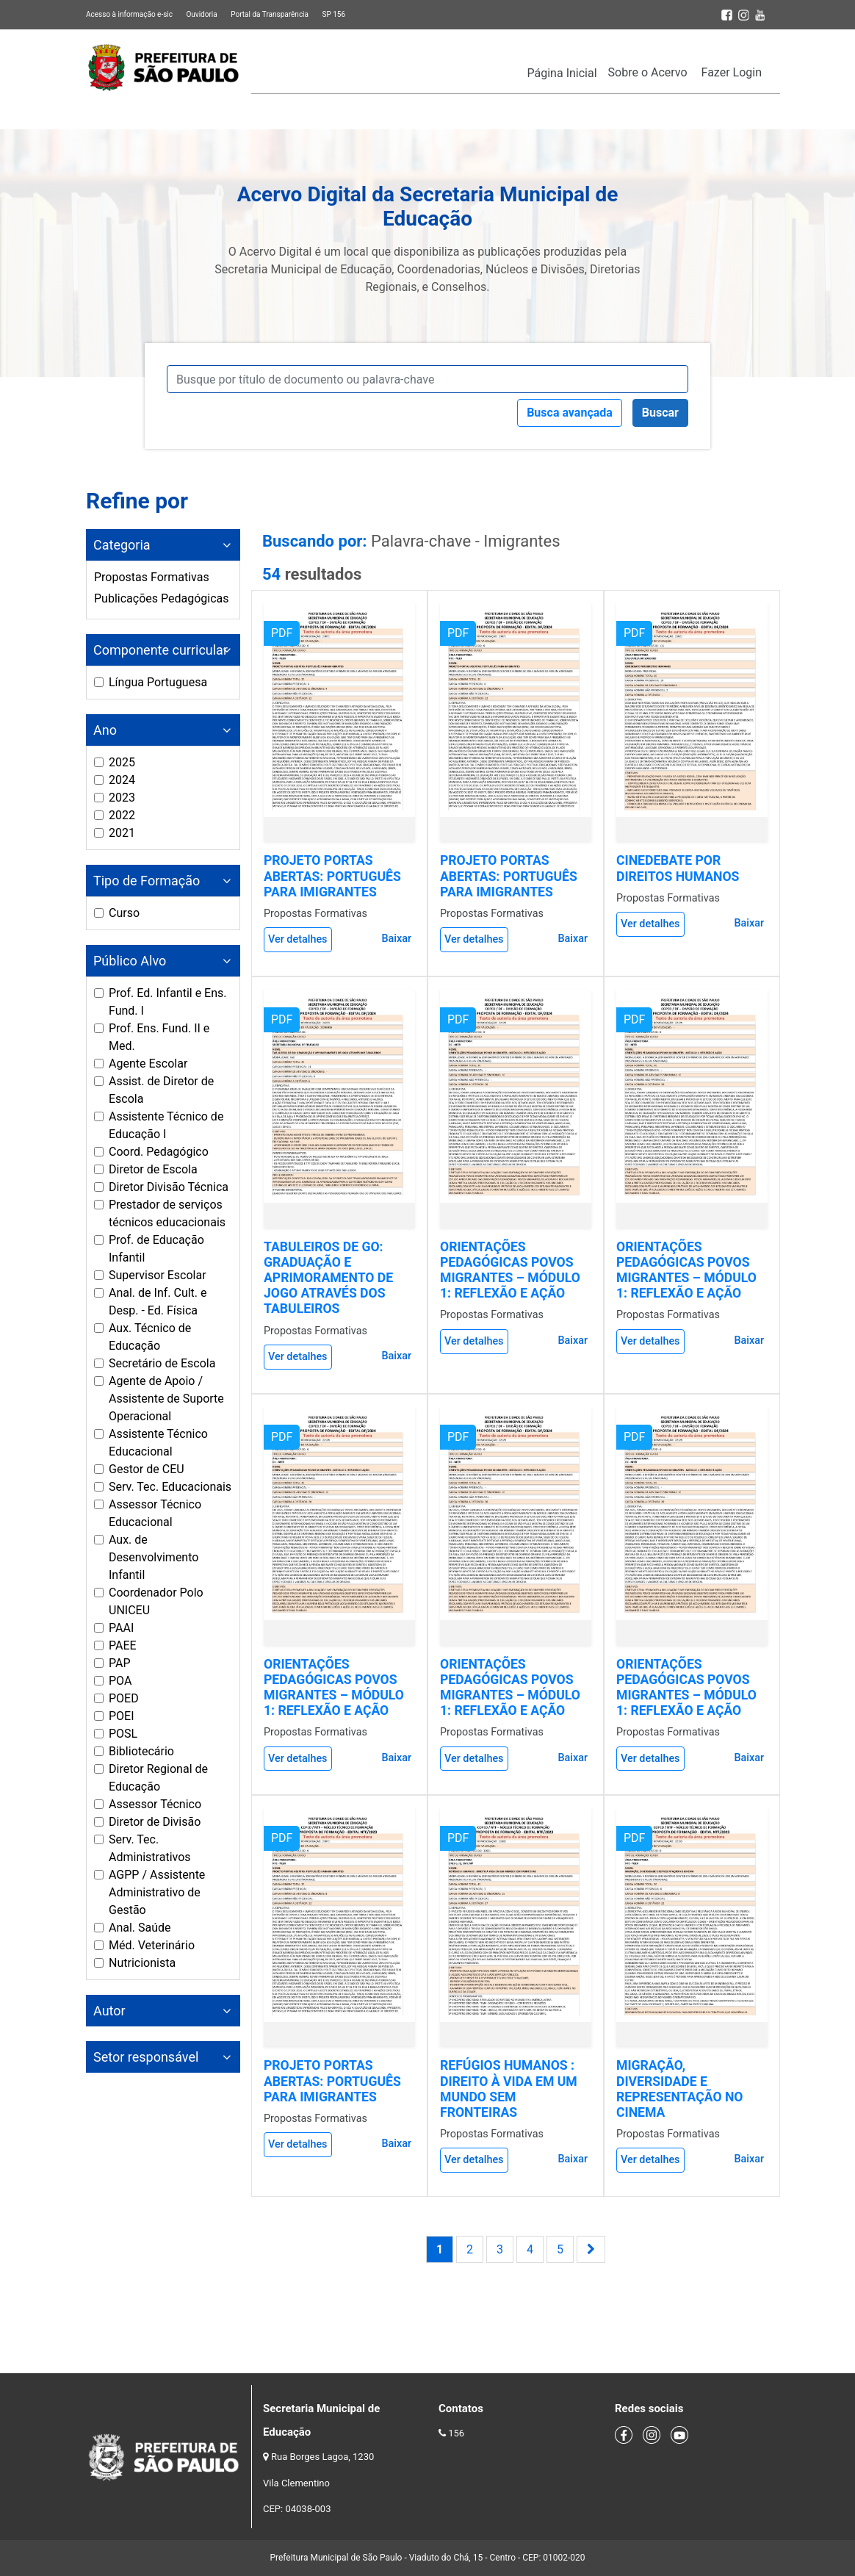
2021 (122, 833)
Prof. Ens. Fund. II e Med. (159, 1037)
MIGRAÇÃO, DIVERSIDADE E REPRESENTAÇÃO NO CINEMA (679, 2088)
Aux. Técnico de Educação (150, 1337)
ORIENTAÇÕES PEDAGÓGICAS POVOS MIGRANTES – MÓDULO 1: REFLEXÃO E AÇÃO (510, 1270)
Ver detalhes (298, 939)
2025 (122, 762)
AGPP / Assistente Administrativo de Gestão (157, 1892)
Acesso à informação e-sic (129, 14)
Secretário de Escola (162, 1363)
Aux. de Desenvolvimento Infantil (153, 1557)
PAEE (123, 1645)
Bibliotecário (141, 1751)
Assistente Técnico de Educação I (166, 1125)
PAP (120, 1663)
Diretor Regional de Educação (158, 1778)
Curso (124, 913)
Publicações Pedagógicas (161, 598)
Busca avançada (570, 413)
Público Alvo (129, 960)
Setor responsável (145, 2057)
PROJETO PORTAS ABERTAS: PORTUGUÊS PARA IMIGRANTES (332, 876)
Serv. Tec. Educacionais (170, 1487)
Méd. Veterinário (152, 1945)
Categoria (122, 545)
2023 (122, 798)
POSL (123, 1734)
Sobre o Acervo (648, 72)
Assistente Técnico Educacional (158, 1442)
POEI (121, 1716)
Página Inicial (562, 73)
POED (124, 1698)
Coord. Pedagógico (159, 1152)
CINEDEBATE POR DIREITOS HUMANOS (677, 868)
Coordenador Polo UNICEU (156, 1601)
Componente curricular (160, 650)
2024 (122, 780)
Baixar (396, 938)
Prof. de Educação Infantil (156, 1248)
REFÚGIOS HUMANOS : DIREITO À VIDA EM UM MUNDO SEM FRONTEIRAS (508, 2088)
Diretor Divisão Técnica (168, 1187)
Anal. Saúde (140, 1928)
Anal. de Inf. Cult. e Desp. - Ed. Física (158, 1301)
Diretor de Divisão (155, 1822)
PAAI (121, 1628)
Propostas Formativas (151, 577)
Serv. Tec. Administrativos (150, 1848)
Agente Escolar (148, 1064)
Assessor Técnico (155, 1804)
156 (456, 2433)
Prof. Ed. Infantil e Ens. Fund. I (168, 1002)
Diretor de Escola (153, 1169)
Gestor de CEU (146, 1469)
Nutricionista (142, 1963)
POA (120, 1681)
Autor (109, 2010)
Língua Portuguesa (158, 682)
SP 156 (333, 14)
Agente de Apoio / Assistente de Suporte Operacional (166, 1398)
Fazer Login (731, 72)
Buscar (660, 413)
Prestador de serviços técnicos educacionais (167, 1213)
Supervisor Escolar (157, 1275)
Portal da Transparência (270, 14)
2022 (122, 815)
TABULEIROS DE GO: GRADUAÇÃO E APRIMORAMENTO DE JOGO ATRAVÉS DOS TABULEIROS (328, 1278)
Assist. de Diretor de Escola (161, 1090)
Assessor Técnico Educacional (155, 1513)
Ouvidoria (201, 14)
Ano (105, 730)
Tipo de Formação (146, 880)
